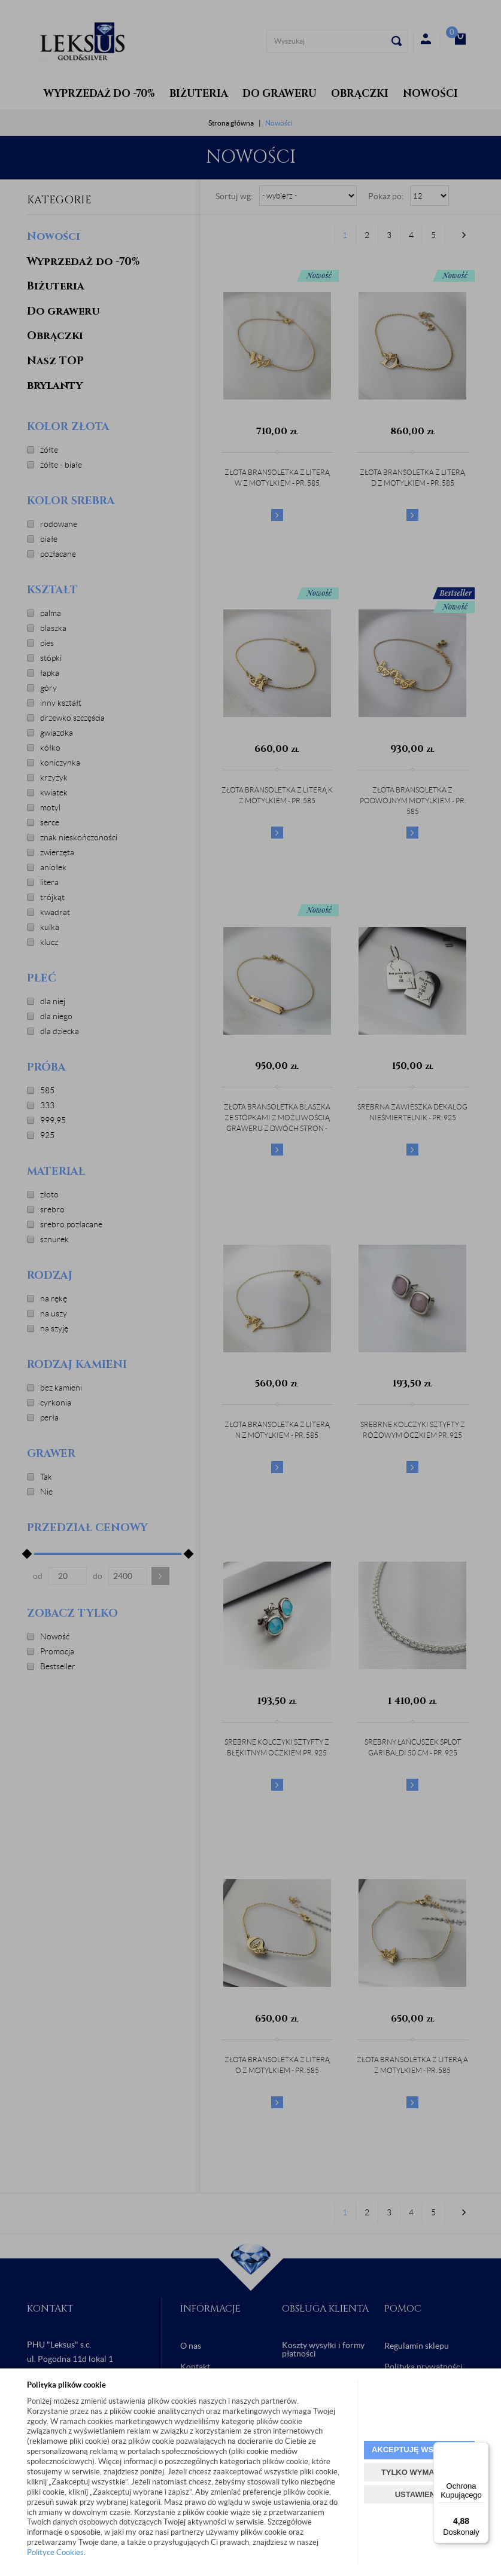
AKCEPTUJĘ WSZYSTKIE (419, 2449)
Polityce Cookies (55, 2552)
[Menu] (482, 2449)
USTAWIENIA (419, 2494)
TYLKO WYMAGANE (419, 2472)
